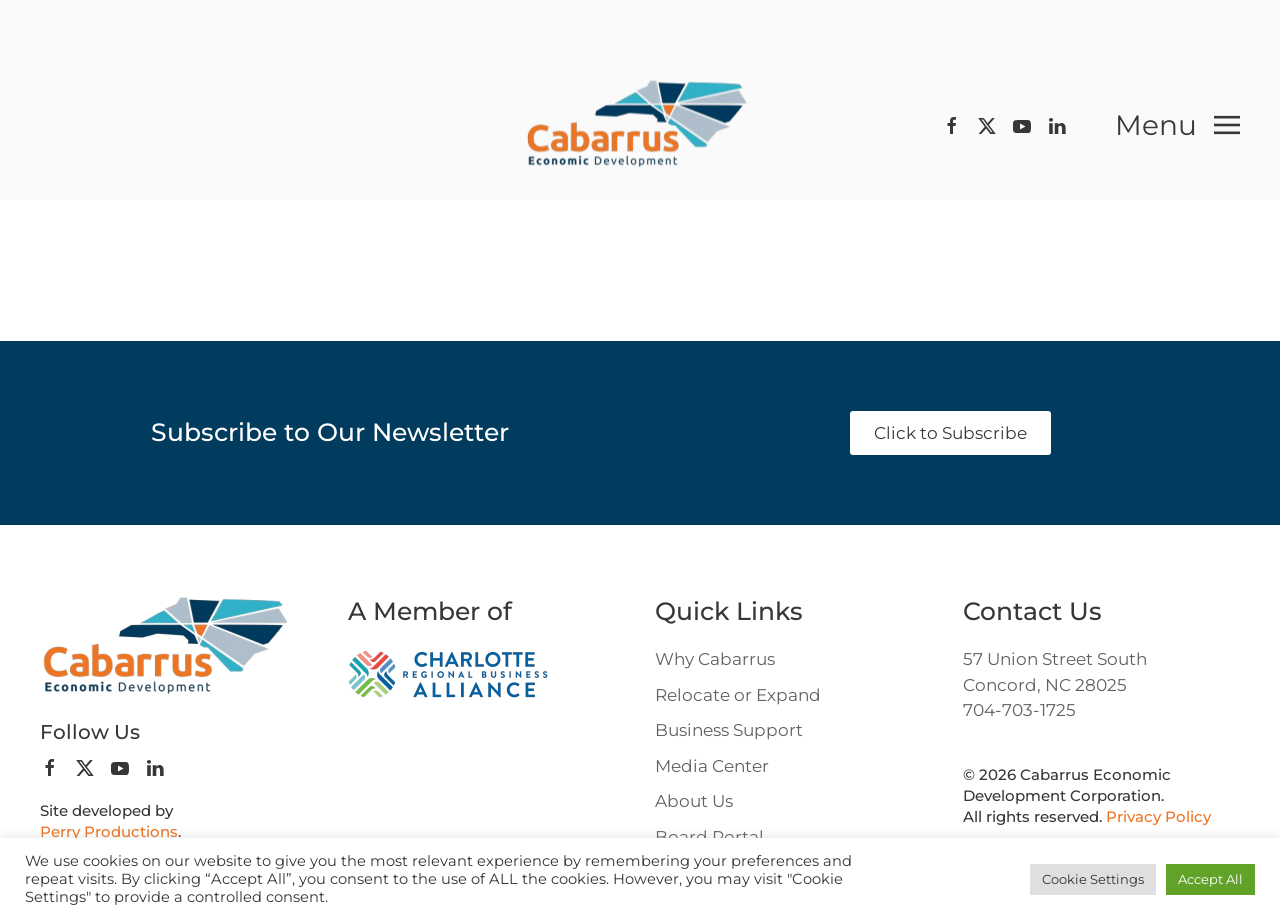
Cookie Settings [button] (1093, 879)
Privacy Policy (1158, 816)
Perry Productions (109, 831)
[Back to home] (640, 125)
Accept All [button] (1210, 879)
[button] (1177, 125)
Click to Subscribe (950, 433)
